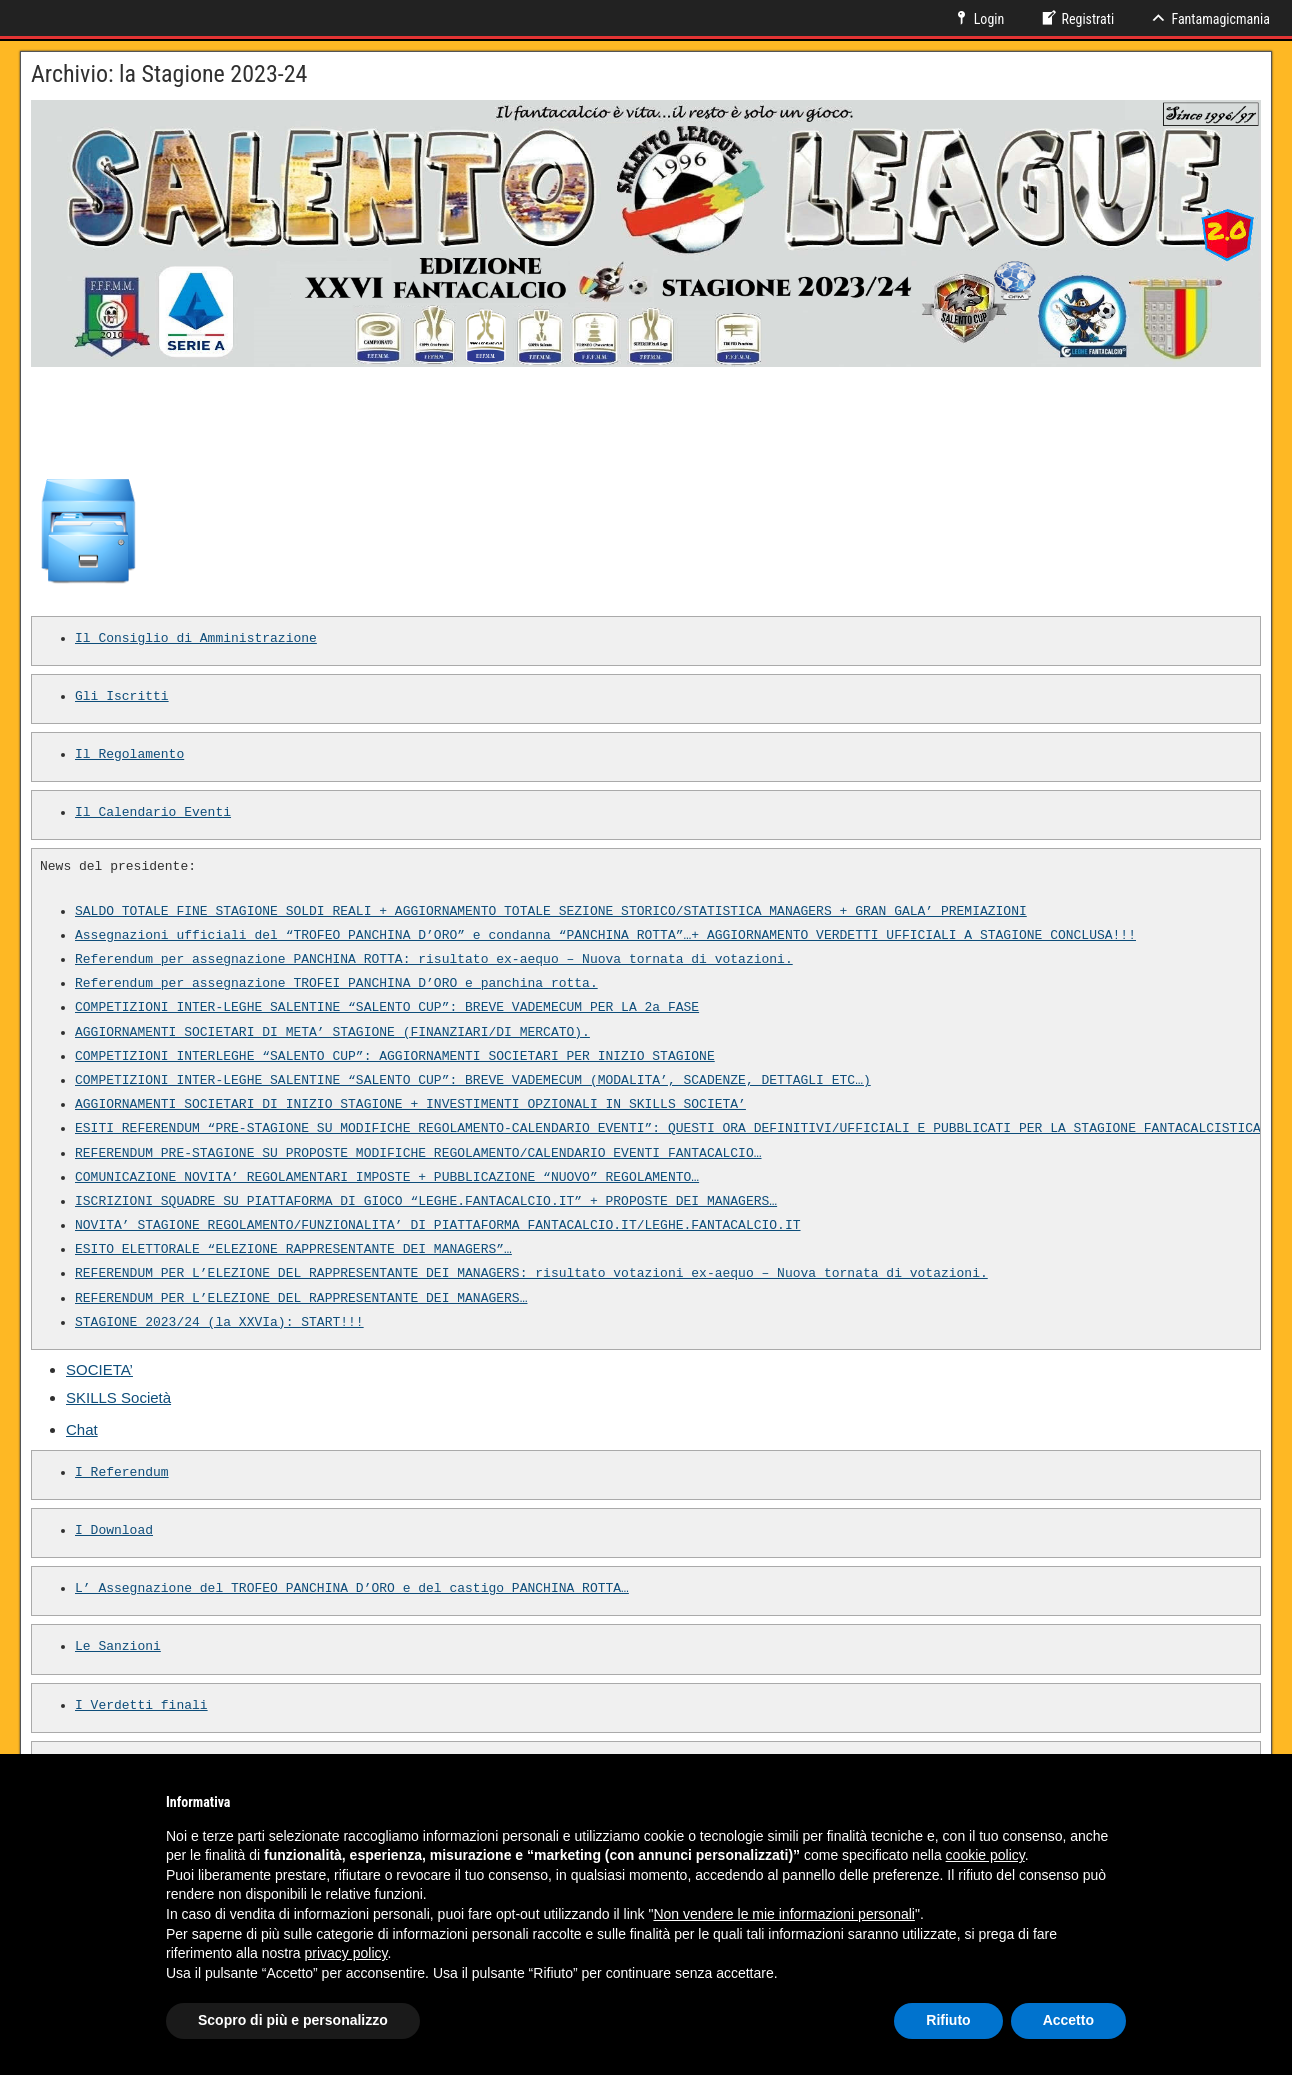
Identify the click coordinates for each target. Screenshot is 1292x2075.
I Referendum (122, 1473)
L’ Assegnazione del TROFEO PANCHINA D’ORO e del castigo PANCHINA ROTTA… (352, 1589)
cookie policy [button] (985, 1855)
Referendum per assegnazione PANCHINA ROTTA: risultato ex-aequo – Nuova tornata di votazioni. (434, 960)
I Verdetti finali (141, 1706)
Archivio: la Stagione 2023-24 (169, 74)
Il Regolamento (129, 755)
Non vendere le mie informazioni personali (783, 1914)
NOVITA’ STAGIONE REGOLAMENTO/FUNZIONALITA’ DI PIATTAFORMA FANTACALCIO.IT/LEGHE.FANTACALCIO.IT (437, 1226)
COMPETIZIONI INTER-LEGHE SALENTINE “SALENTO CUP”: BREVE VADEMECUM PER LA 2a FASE (387, 1008)
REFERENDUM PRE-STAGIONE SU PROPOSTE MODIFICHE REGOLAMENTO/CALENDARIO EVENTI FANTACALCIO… (418, 1154)
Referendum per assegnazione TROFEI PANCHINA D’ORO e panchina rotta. (336, 984)
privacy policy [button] (346, 1953)
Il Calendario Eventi (153, 813)
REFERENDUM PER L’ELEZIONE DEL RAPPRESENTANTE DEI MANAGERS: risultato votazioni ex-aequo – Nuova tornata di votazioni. (531, 1274)
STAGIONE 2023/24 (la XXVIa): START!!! (219, 1323)
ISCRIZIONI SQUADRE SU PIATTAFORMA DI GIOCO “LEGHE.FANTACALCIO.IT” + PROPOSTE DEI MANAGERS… (426, 1202)
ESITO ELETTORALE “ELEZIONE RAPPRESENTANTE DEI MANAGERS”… (293, 1250)
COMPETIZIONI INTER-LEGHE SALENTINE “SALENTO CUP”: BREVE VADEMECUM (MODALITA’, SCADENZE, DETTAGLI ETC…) (473, 1081)
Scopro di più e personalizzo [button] (293, 2020)
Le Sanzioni (118, 1647)
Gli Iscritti (122, 697)
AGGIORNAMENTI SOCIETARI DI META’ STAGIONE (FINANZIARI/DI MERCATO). (332, 1033)
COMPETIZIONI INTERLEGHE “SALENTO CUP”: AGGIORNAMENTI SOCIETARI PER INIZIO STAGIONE (395, 1057)
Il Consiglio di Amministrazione (196, 639)
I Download (114, 1531)
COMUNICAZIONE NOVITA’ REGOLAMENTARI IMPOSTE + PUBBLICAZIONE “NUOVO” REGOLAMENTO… (387, 1178)
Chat (82, 1429)
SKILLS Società (118, 1397)
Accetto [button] (1068, 2020)
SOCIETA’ (99, 1369)
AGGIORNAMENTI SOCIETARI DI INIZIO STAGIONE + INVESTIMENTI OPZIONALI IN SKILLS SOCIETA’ (410, 1105)
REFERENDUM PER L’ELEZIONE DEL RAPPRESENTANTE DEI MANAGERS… (301, 1299)
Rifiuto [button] (948, 2020)
